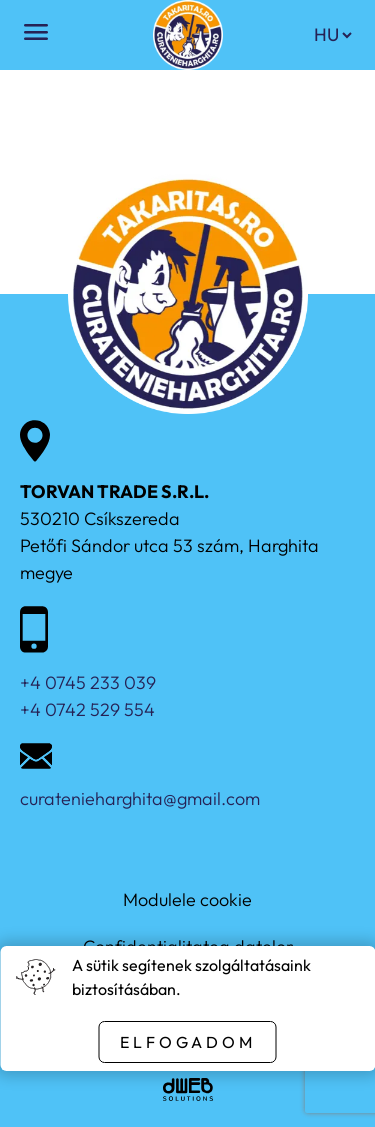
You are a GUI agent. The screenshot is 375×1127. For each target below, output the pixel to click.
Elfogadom (188, 1042)
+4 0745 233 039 (88, 682)
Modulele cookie (187, 899)
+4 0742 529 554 (87, 709)
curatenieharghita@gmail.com (140, 798)
